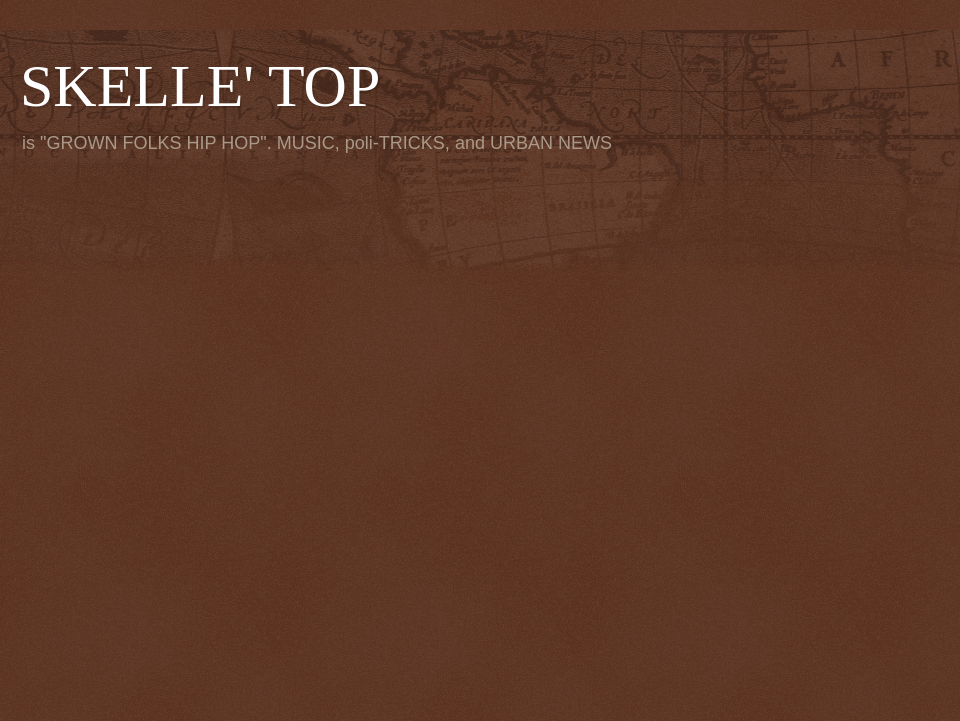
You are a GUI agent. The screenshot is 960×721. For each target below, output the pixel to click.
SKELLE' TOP (200, 86)
